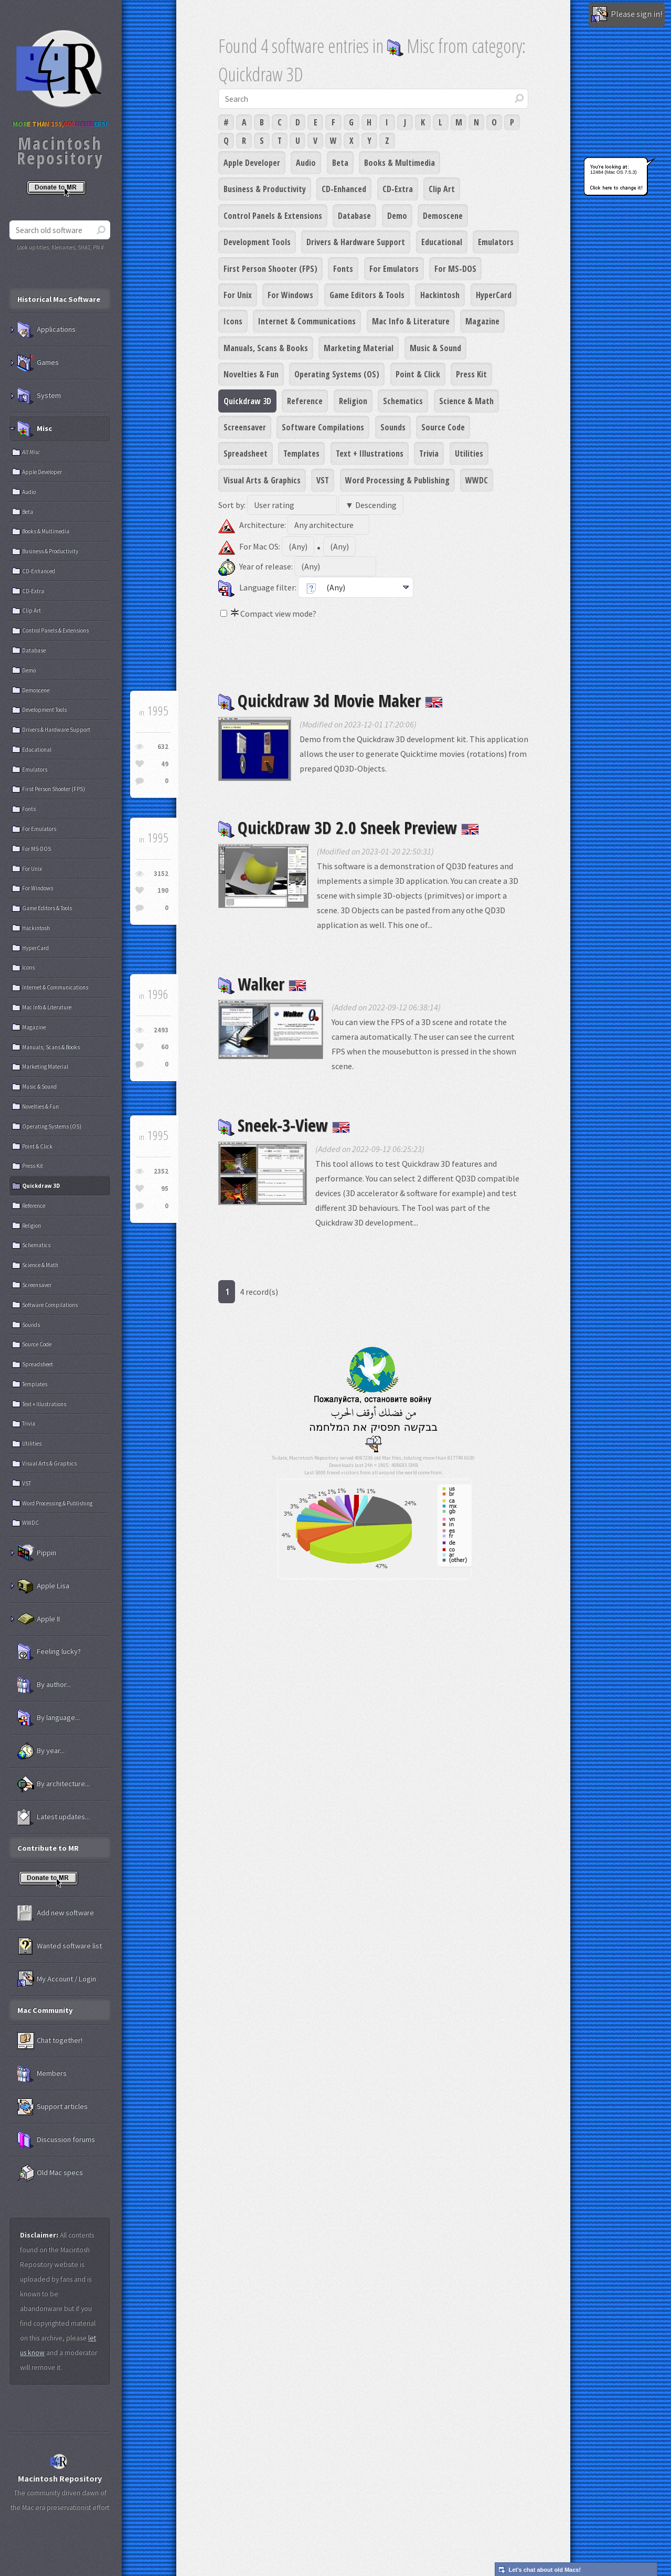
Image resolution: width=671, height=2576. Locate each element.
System (39, 395)
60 (164, 1046)
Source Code (443, 427)
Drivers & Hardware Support (355, 242)
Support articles (52, 2106)
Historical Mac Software (58, 299)
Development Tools (257, 242)
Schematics (403, 401)
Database (354, 215)
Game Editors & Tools (366, 295)
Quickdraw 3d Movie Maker (330, 700)
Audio (306, 162)
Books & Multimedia (399, 162)
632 (162, 746)
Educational (441, 242)
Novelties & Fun (251, 374)
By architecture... (53, 1784)
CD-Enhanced (344, 189)
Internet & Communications (307, 321)
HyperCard (494, 295)
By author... (44, 1684)
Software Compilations (323, 427)
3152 (161, 873)
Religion (353, 401)
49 (164, 764)
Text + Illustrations (369, 453)
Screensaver (244, 427)
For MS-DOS (455, 269)
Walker (262, 984)
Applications (46, 329)
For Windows (290, 295)
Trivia (429, 453)
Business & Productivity (264, 189)
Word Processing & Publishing (397, 480)
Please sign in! (626, 14)
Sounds (393, 427)
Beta (340, 162)
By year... (41, 1751)
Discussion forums (56, 2139)
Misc (34, 428)
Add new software (55, 1913)
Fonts (343, 269)
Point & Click (418, 374)
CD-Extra (397, 189)
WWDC (476, 480)
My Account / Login (56, 1979)
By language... (48, 1717)
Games (38, 362)
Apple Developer (251, 162)
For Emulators (394, 269)
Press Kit (471, 374)
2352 (161, 1171)
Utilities (469, 453)
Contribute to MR (48, 1848)
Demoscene (443, 215)
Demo (397, 215)
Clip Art (442, 189)
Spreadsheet (245, 453)
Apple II (38, 1619)
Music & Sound (435, 348)
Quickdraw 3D (247, 401)
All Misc (31, 452)
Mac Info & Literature (411, 321)
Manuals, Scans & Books (265, 348)
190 (162, 890)
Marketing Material (358, 348)
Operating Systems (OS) (336, 374)
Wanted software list (59, 1946)
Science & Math (466, 401)
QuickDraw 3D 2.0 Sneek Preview (348, 827)
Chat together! (49, 2040)
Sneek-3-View (284, 1125)
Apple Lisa (43, 1586)
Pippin (36, 1553)
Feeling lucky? (49, 1651)
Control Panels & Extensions (272, 215)
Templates (301, 453)
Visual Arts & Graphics (262, 480)
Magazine (482, 321)
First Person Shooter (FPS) (270, 269)
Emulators (496, 242)
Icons (232, 321)
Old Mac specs (50, 2173)
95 (164, 1188)
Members (42, 2073)
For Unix (237, 295)
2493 (161, 1030)
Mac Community (45, 2010)
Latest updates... (53, 1817)
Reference (305, 401)
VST (322, 480)
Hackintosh (440, 295)
